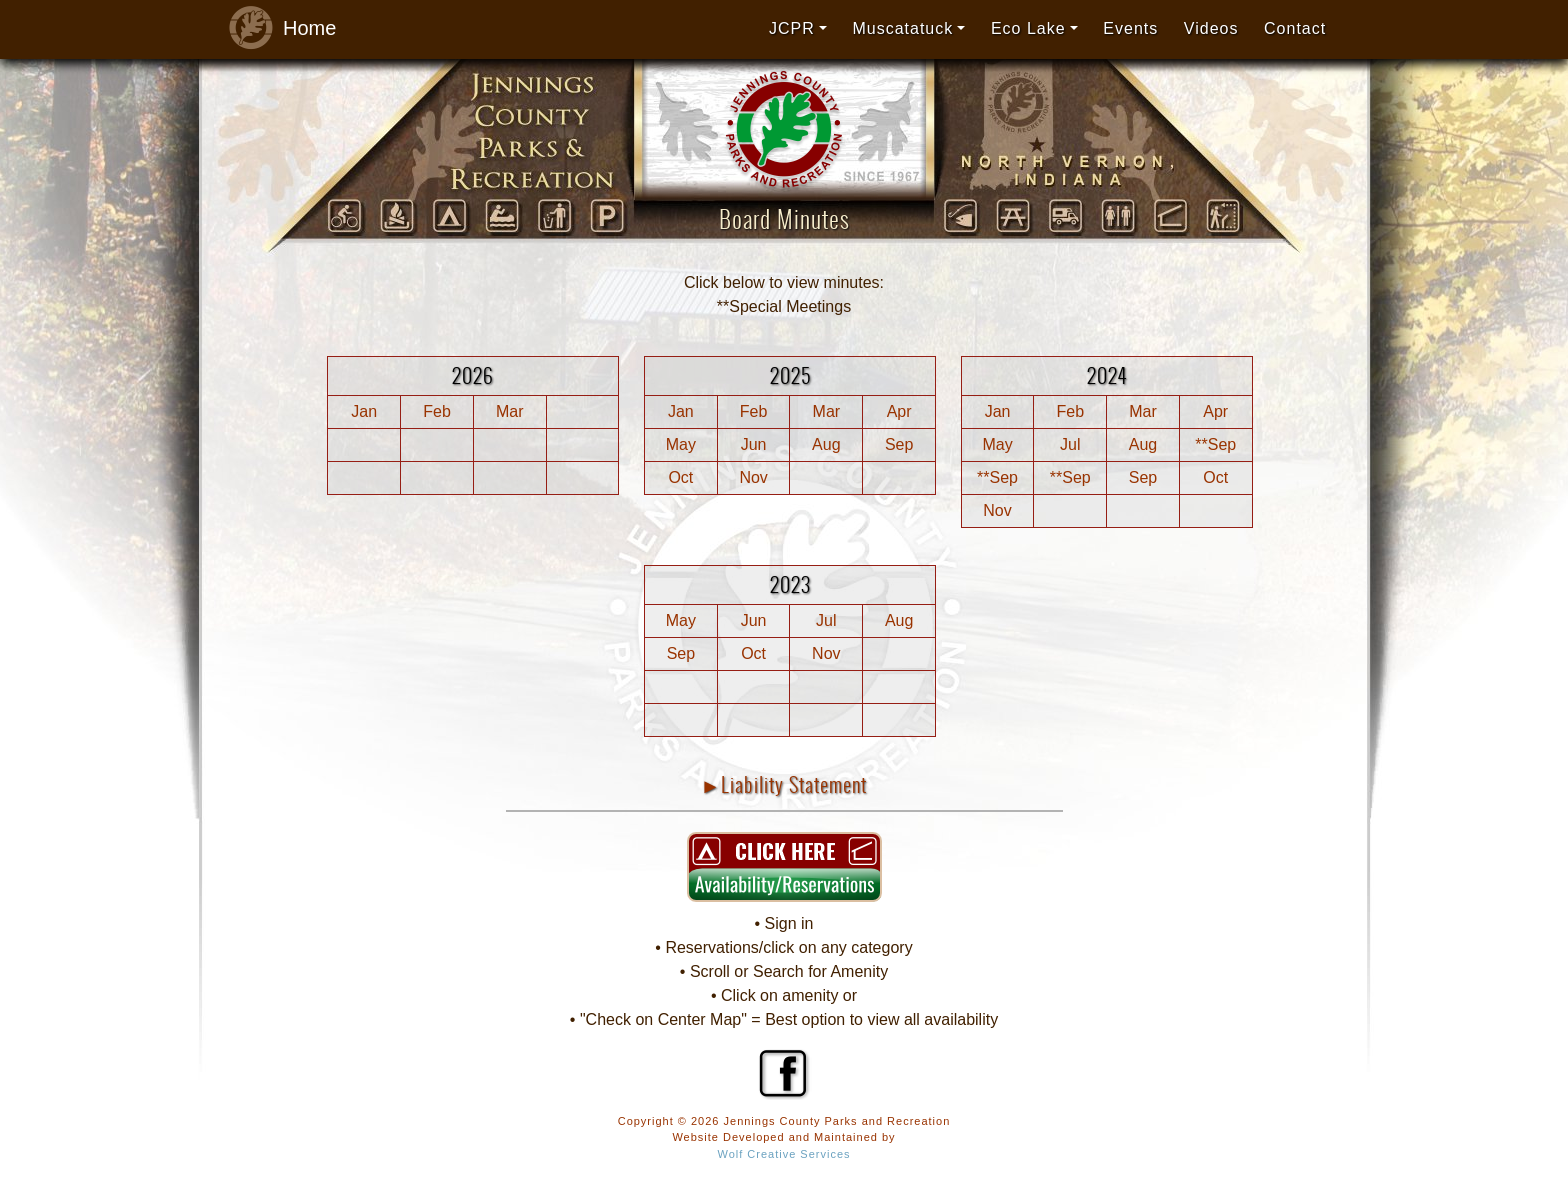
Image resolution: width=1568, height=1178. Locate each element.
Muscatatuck (902, 28)
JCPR (792, 28)
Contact (1295, 28)
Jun (754, 444)
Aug (826, 444)
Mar (510, 411)
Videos (1211, 28)
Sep (899, 444)
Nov (753, 477)
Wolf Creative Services (783, 1154)
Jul (1070, 444)
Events (1130, 28)
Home (277, 29)
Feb (437, 411)
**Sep (1215, 444)
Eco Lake (1028, 28)
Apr (899, 411)
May (681, 444)
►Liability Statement (784, 784)
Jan (364, 411)
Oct (680, 477)
